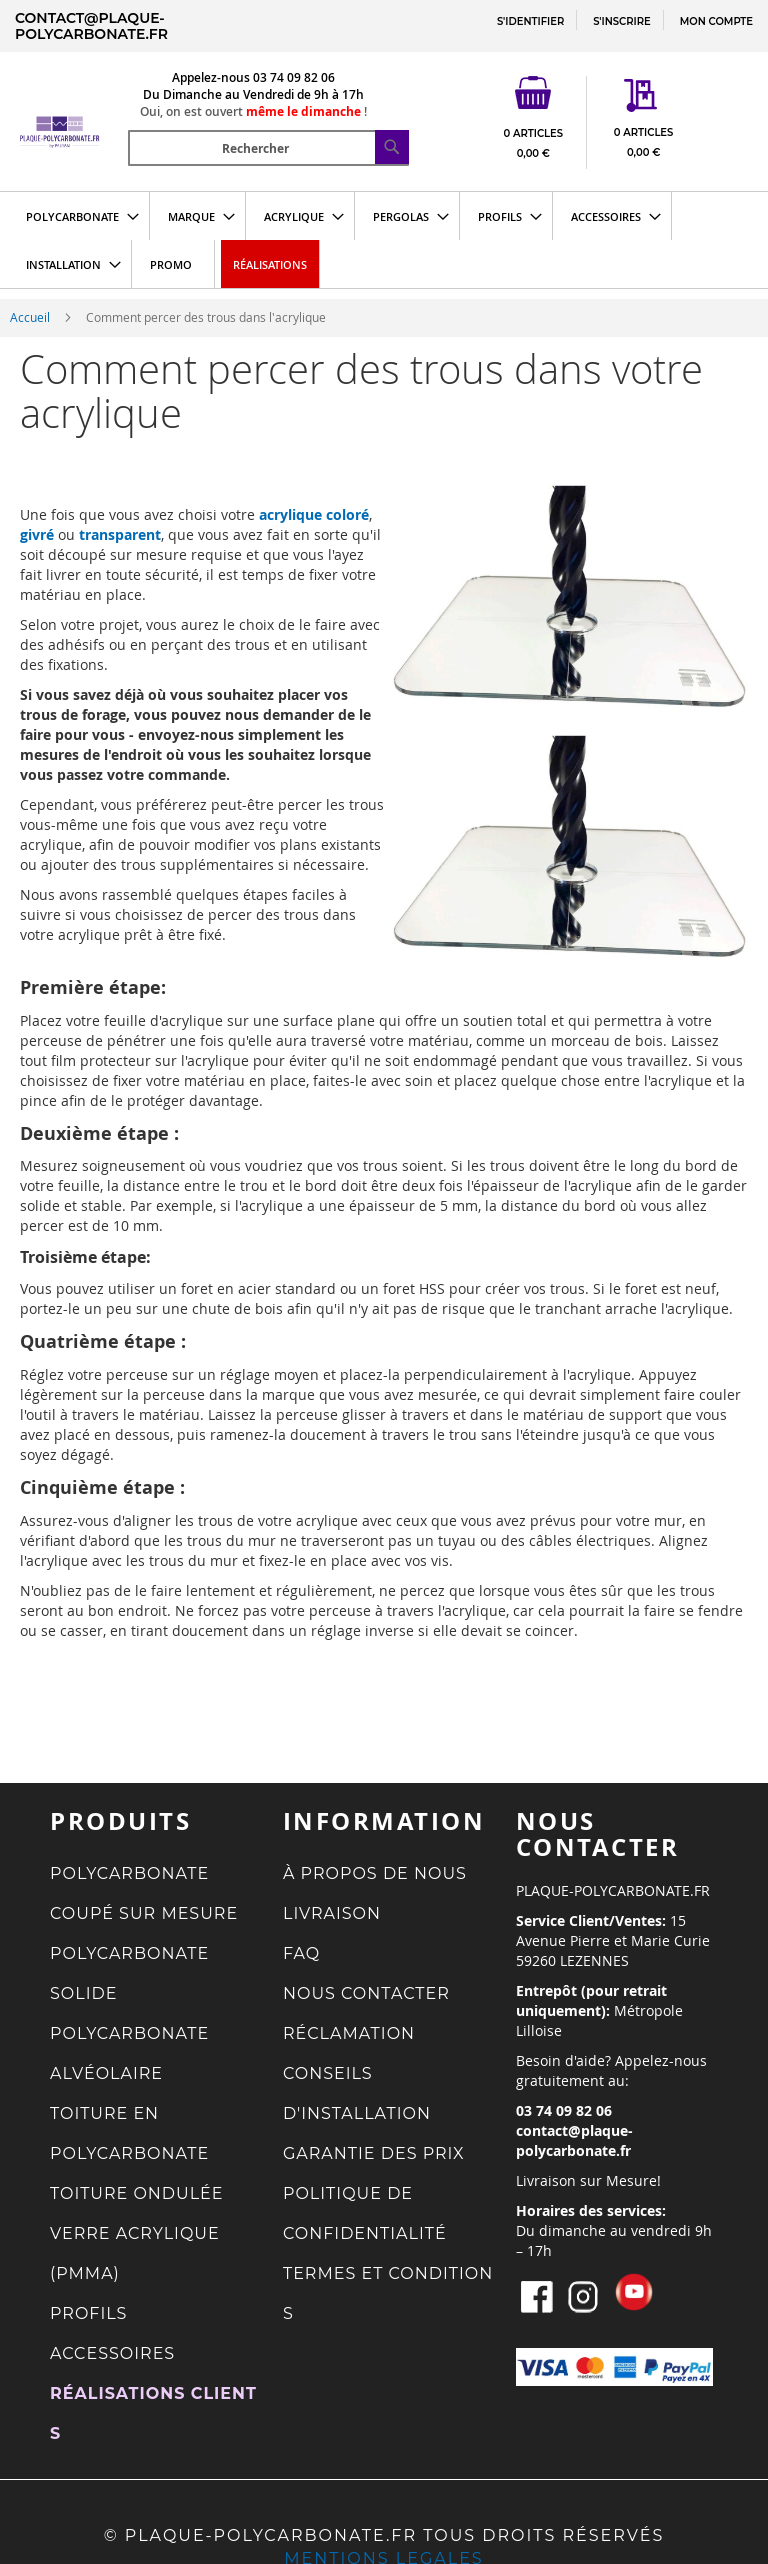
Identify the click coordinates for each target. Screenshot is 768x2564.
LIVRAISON (332, 1913)
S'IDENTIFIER (530, 21)
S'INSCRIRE (621, 21)
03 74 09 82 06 (294, 77)
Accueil (31, 317)
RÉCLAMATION (349, 2033)
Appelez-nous (211, 77)
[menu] (384, 240)
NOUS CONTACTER (366, 1993)
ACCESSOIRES (112, 2353)
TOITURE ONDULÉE (137, 2193)
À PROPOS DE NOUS (375, 1873)
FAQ (301, 1953)
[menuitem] (76, 216)
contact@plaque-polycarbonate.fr (91, 26)
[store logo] (70, 106)
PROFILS (88, 2313)
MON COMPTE (716, 21)
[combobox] (268, 148)
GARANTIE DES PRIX (374, 2153)
